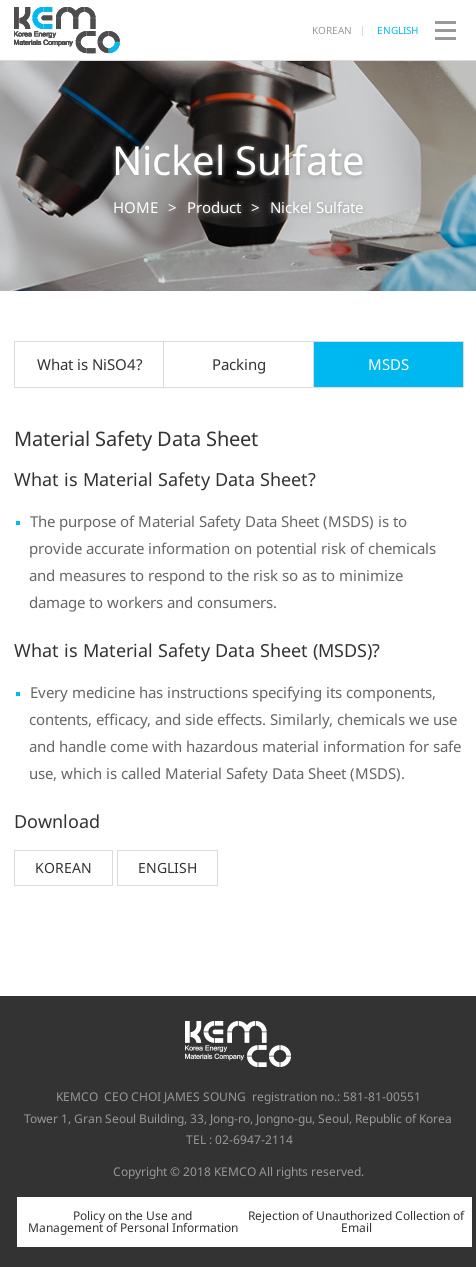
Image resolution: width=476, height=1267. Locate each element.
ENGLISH (397, 30)
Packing (239, 364)
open (445, 30)
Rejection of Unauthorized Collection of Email (356, 1221)
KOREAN (332, 30)
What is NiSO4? (90, 364)
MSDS (388, 364)
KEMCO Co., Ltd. (69, 30)
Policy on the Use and (133, 1221)
